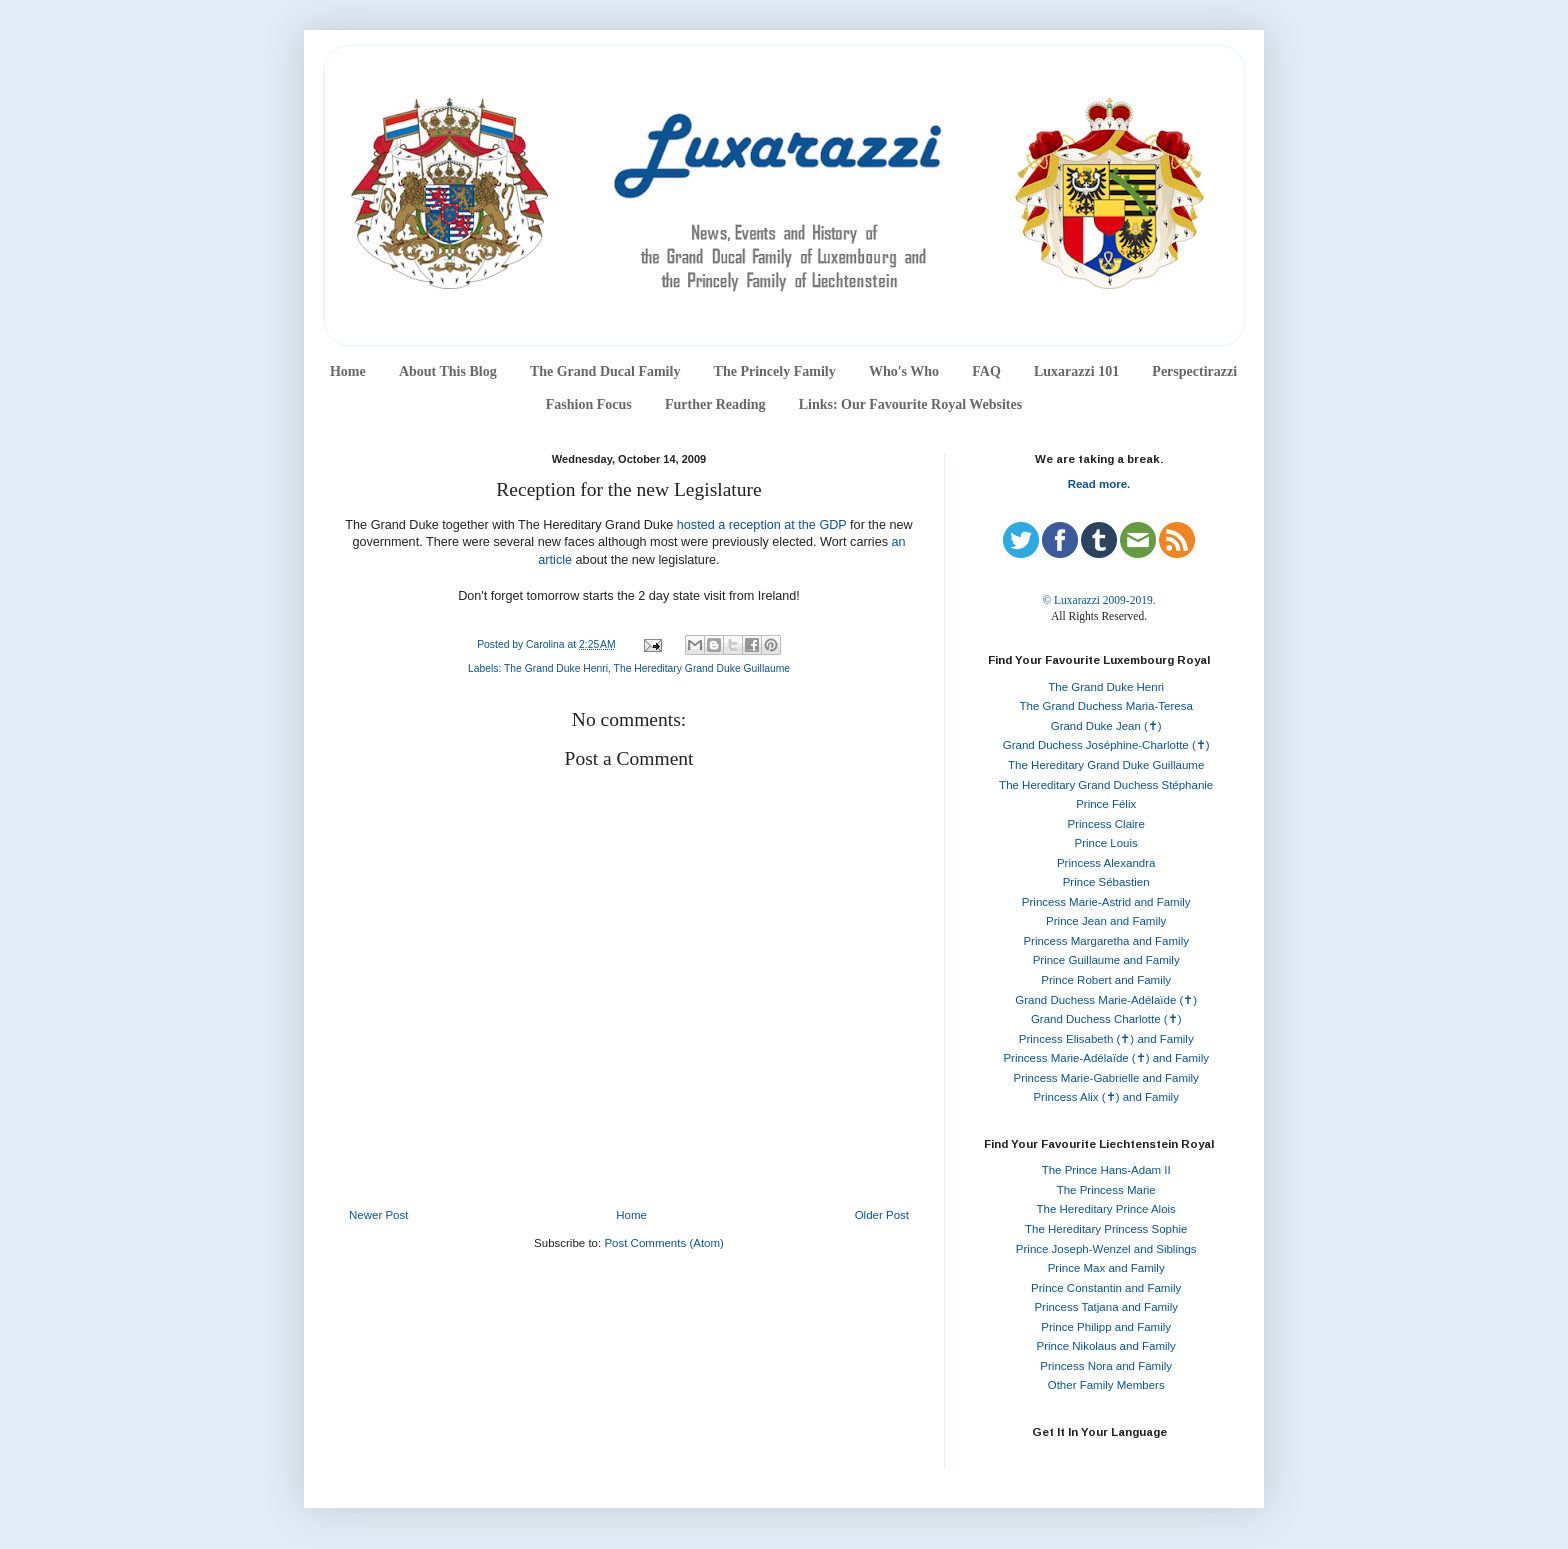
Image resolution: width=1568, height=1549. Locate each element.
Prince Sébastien (1106, 882)
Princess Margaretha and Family (1106, 941)
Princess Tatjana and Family (1106, 1307)
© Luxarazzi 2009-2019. (1098, 600)
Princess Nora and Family (1106, 1366)
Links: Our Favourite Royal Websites (911, 404)
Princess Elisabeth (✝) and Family (1106, 1039)
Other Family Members (1106, 1385)
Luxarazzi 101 (1076, 371)
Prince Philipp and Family (1106, 1327)
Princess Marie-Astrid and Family (1106, 902)
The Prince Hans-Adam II (1106, 1170)
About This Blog (448, 371)
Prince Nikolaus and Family (1106, 1346)
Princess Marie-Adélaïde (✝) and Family (1106, 1058)
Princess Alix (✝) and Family (1105, 1097)
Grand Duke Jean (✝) (1106, 726)
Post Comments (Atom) (664, 1243)
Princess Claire (1106, 824)
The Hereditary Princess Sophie (1106, 1229)
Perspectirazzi (1194, 371)
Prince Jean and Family (1106, 921)
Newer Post (378, 1215)
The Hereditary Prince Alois (1106, 1209)
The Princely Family (775, 371)
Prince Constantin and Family (1106, 1288)
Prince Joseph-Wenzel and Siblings (1106, 1249)
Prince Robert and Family (1106, 980)
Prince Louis (1106, 843)
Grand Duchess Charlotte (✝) (1106, 1019)
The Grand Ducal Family (605, 371)
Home (348, 371)
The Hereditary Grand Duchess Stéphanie (1106, 785)
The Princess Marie (1106, 1190)
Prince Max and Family (1106, 1268)
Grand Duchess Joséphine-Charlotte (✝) (1106, 745)
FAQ (986, 371)
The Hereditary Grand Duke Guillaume (702, 668)
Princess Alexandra (1106, 863)
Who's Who (904, 371)
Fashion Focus (589, 404)
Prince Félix (1106, 804)
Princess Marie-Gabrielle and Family (1106, 1078)
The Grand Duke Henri (556, 668)
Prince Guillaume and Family (1106, 960)
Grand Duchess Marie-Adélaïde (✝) (1106, 1000)
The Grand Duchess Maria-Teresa (1106, 706)
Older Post (882, 1215)
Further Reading (715, 404)
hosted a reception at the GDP (762, 525)
